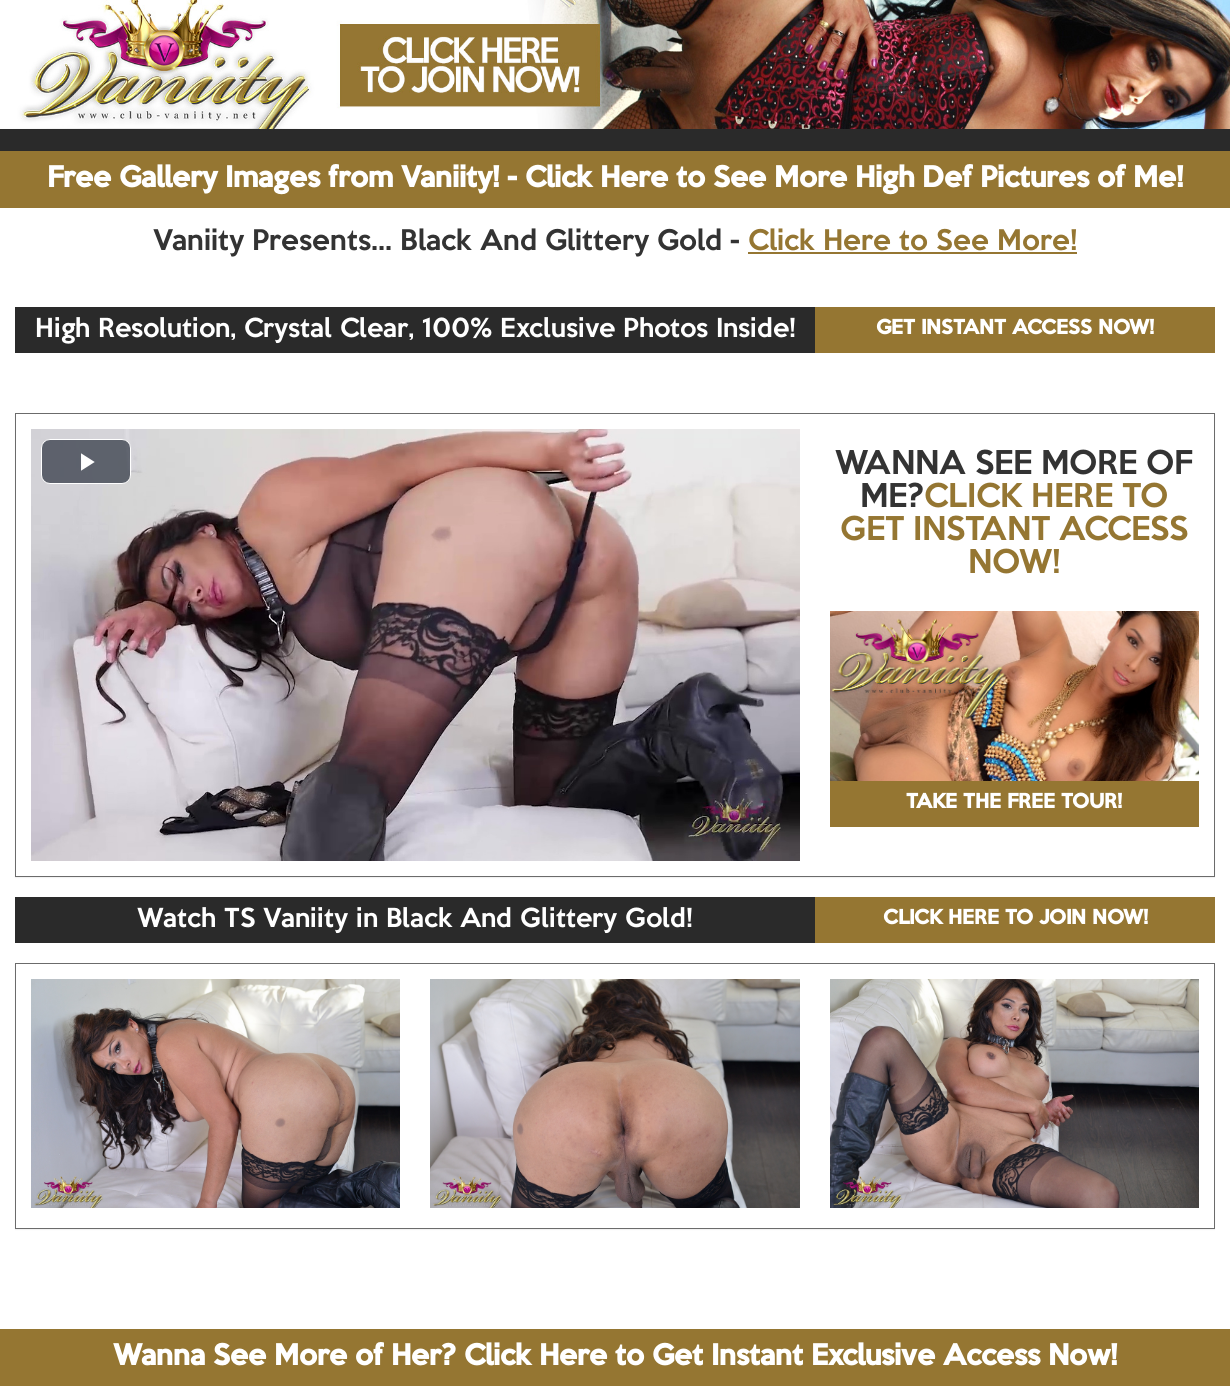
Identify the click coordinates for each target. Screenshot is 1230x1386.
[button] (86, 461)
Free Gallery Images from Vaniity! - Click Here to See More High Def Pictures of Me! (615, 179)
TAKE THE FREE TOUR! (1014, 803)
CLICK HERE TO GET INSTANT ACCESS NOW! (1014, 531)
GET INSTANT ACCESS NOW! (1015, 329)
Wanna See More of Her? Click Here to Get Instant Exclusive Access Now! (615, 1357)
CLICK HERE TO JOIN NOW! (1015, 919)
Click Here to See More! (912, 242)
